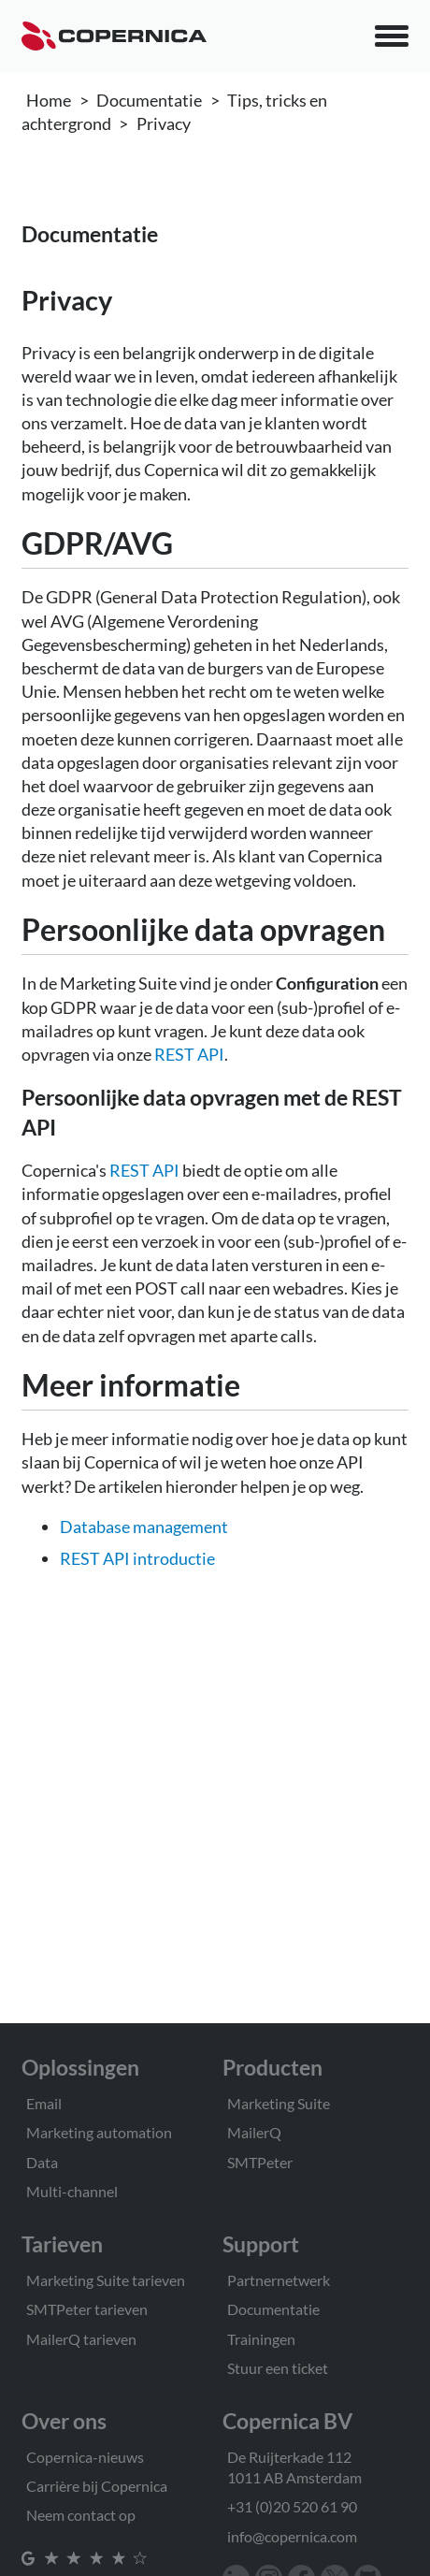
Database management (144, 1526)
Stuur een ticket (277, 2368)
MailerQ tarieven (81, 2339)
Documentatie (149, 100)
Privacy (163, 123)
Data (42, 2162)
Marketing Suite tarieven (105, 2280)
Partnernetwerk (278, 2280)
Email (44, 2103)
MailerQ (254, 2132)
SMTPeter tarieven (87, 2309)
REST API (189, 1054)
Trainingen (261, 2339)
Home (48, 100)
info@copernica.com (292, 2536)
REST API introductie (137, 1558)
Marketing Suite (278, 2103)
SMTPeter (260, 2162)
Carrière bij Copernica (96, 2486)
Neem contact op (81, 2515)
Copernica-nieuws (85, 2457)
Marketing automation (99, 2132)
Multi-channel (72, 2191)
